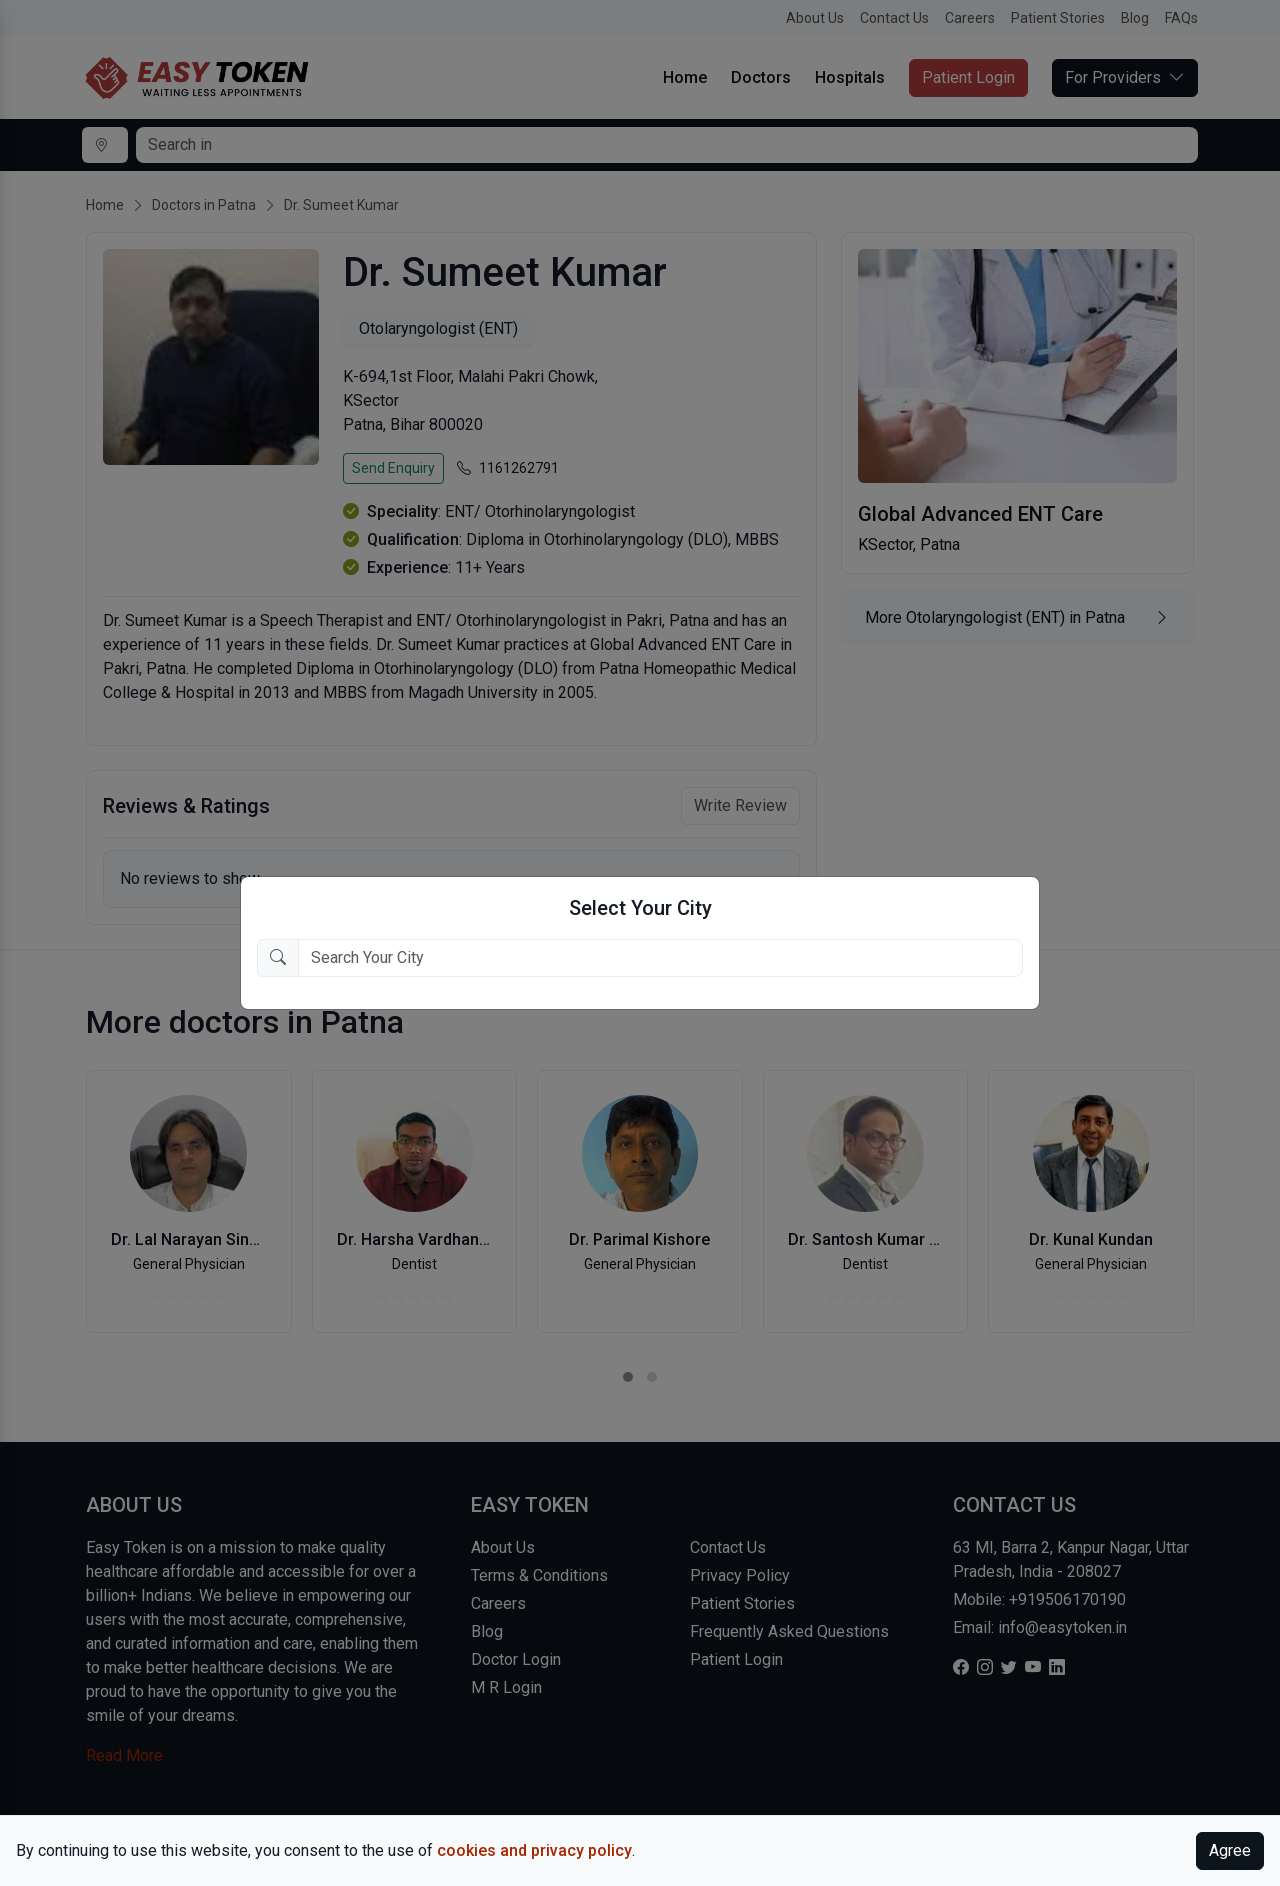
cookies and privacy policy (534, 1850)
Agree (1230, 1850)
